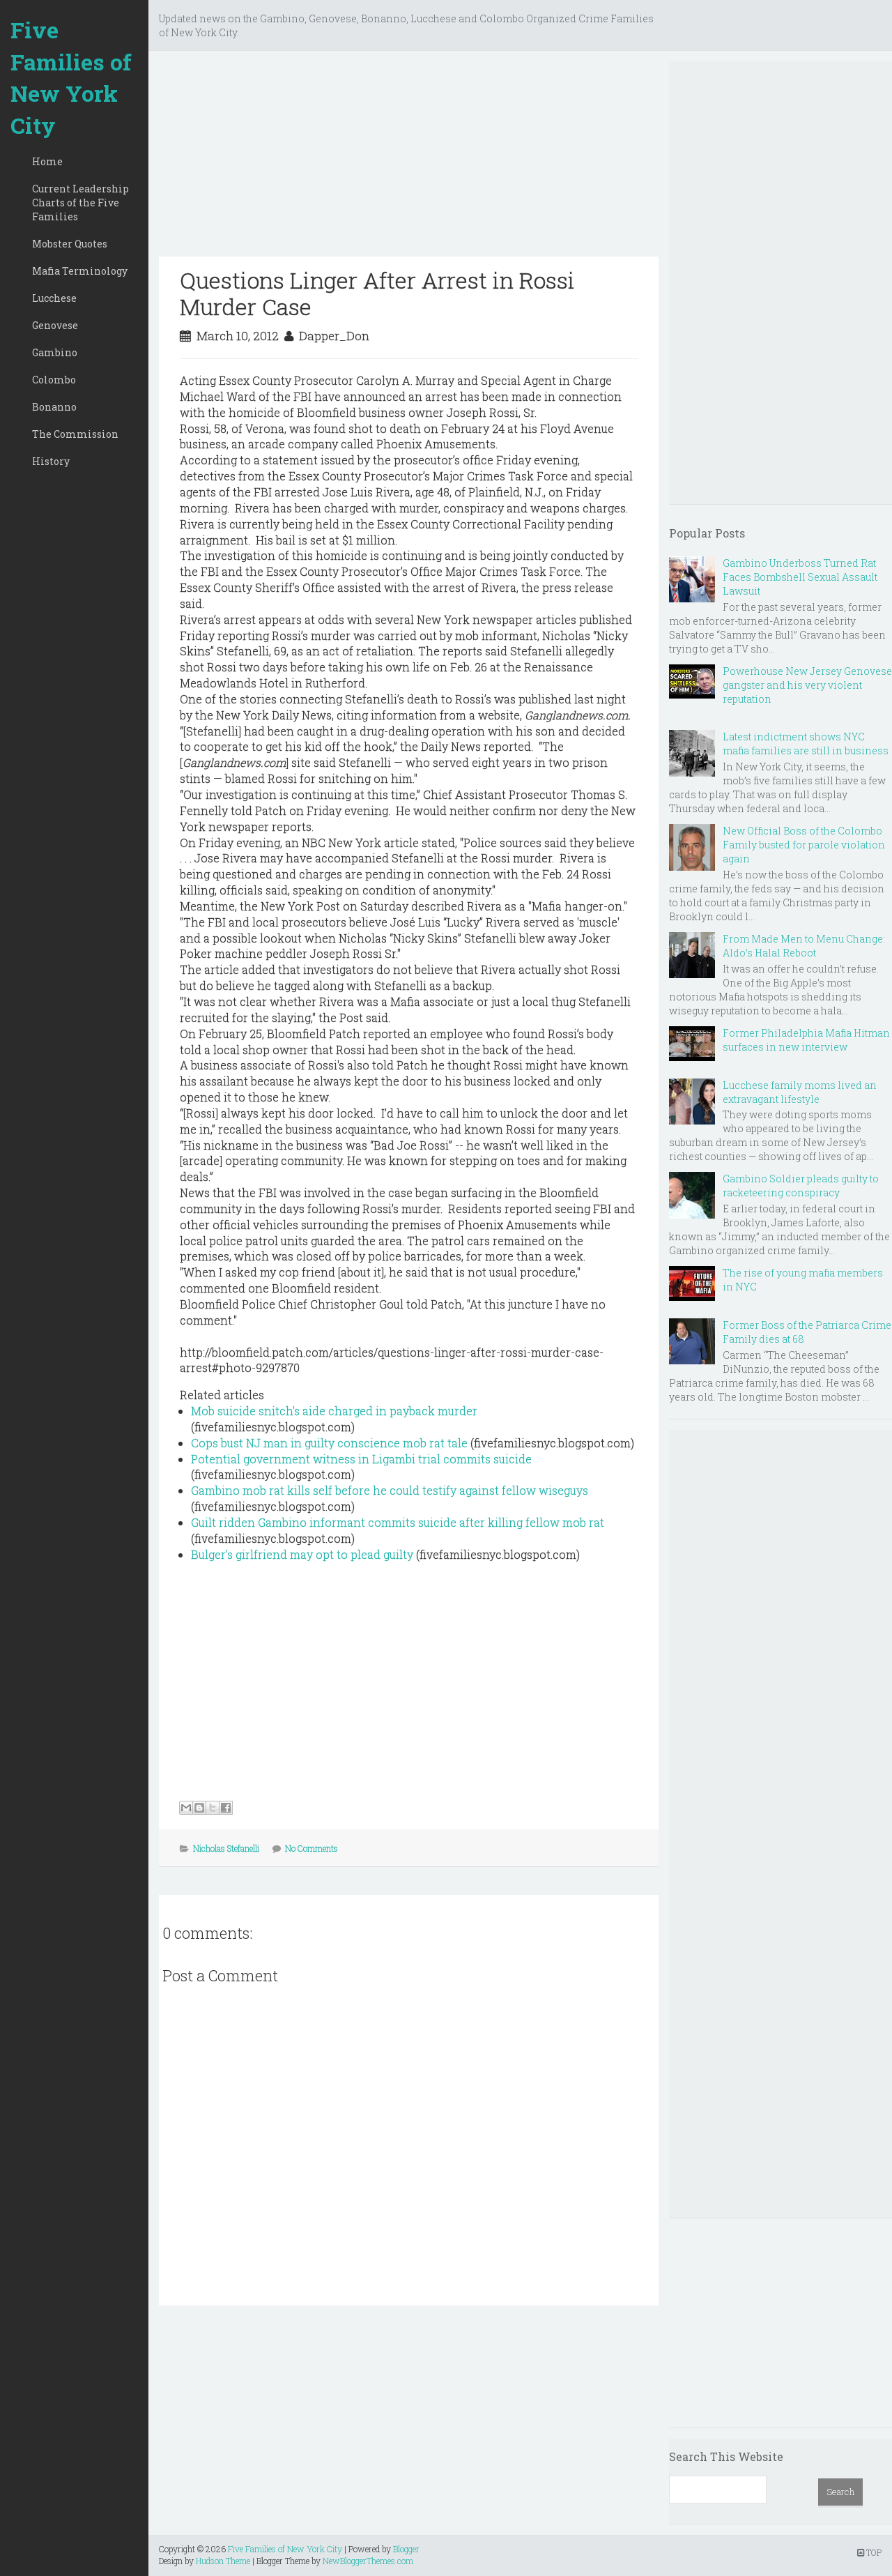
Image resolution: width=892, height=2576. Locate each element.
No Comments (311, 1848)
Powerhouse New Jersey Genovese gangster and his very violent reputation (807, 685)
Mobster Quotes (69, 243)
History (51, 461)
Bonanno (54, 406)
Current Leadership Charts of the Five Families (80, 202)
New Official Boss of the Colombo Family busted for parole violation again (804, 844)
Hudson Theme (223, 2560)
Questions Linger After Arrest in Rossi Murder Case (377, 293)
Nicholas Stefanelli (226, 1848)
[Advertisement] (409, 159)
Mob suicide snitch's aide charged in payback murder (334, 1410)
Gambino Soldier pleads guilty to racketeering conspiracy (801, 1185)
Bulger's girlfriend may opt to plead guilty (302, 1554)
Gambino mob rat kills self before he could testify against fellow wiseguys (389, 1490)
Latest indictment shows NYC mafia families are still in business (806, 743)
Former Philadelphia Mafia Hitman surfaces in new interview (806, 1039)
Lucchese (54, 298)
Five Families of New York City (71, 77)
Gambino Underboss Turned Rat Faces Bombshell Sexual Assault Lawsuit (800, 576)
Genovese (55, 325)
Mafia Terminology (80, 270)
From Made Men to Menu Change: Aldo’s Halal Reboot (804, 945)
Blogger (406, 2548)
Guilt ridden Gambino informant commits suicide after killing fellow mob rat (397, 1522)
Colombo (54, 379)
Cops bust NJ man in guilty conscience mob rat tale (329, 1442)
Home (47, 161)
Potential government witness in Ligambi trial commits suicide (361, 1458)
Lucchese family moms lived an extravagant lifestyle (800, 1092)
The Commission (75, 434)
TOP (869, 2552)
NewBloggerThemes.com (368, 2560)
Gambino (54, 352)
